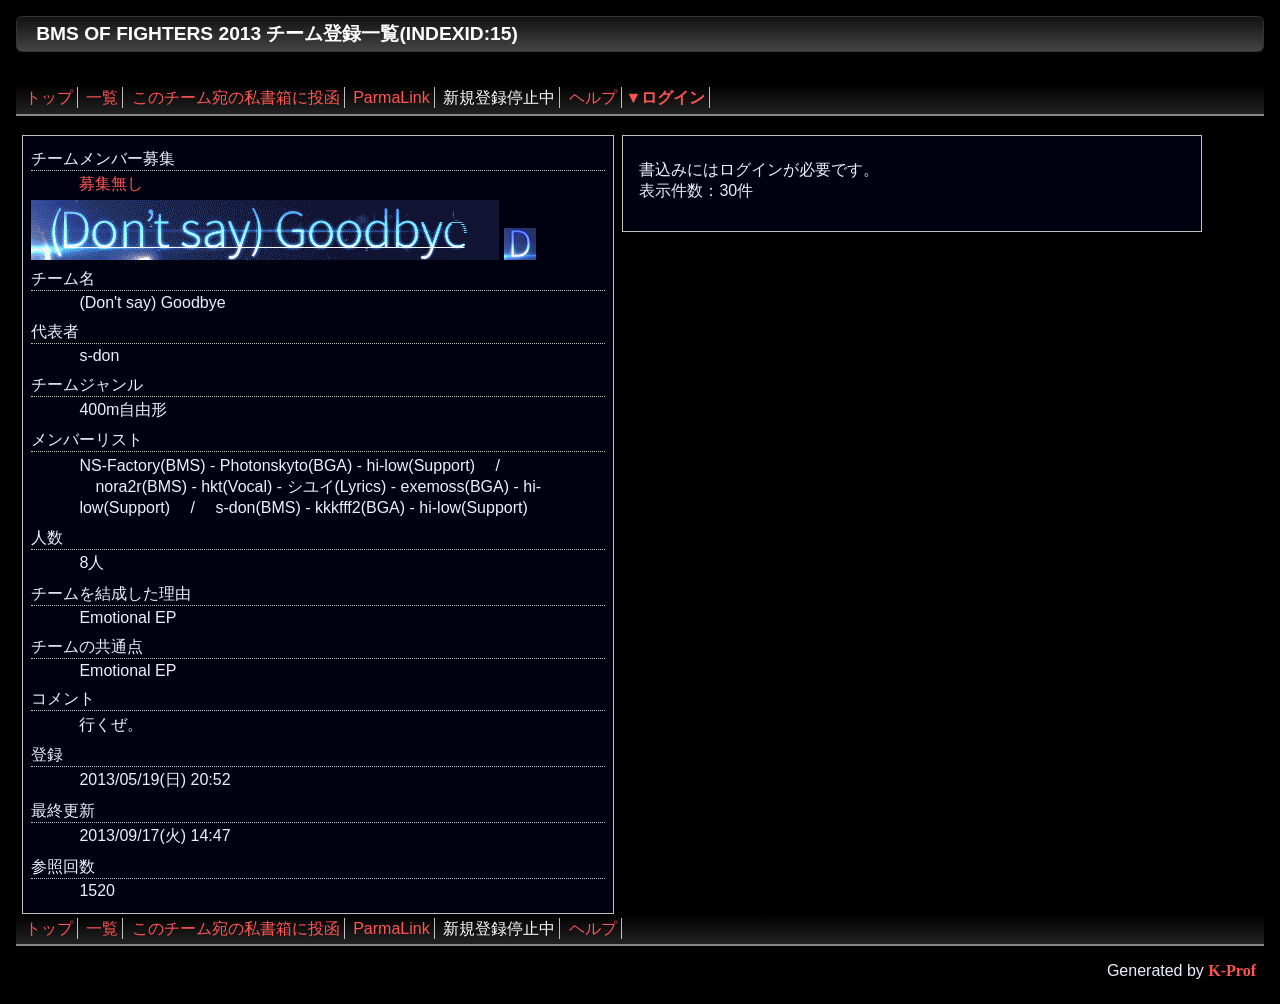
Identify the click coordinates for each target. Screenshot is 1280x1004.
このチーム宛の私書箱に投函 (236, 97)
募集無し (111, 183)
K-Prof (1232, 970)
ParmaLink (391, 97)
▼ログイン (666, 97)
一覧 (102, 97)
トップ (49, 97)
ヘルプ (593, 97)
